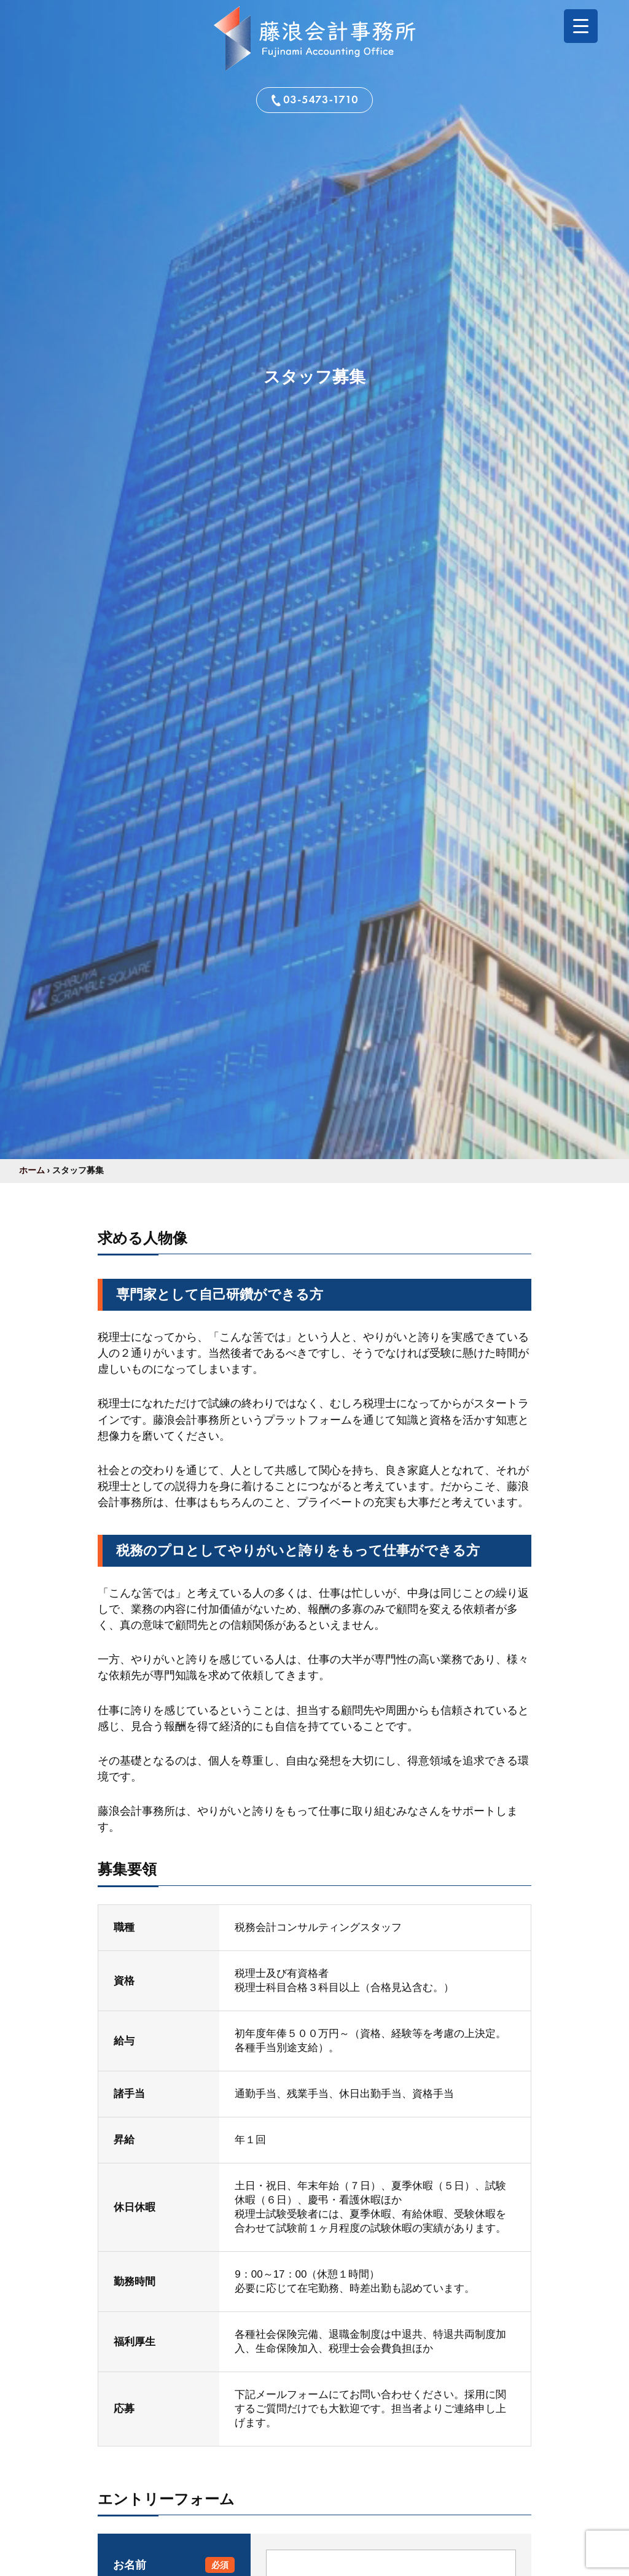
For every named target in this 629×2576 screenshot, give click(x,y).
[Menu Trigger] (581, 26)
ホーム (32, 1170)
